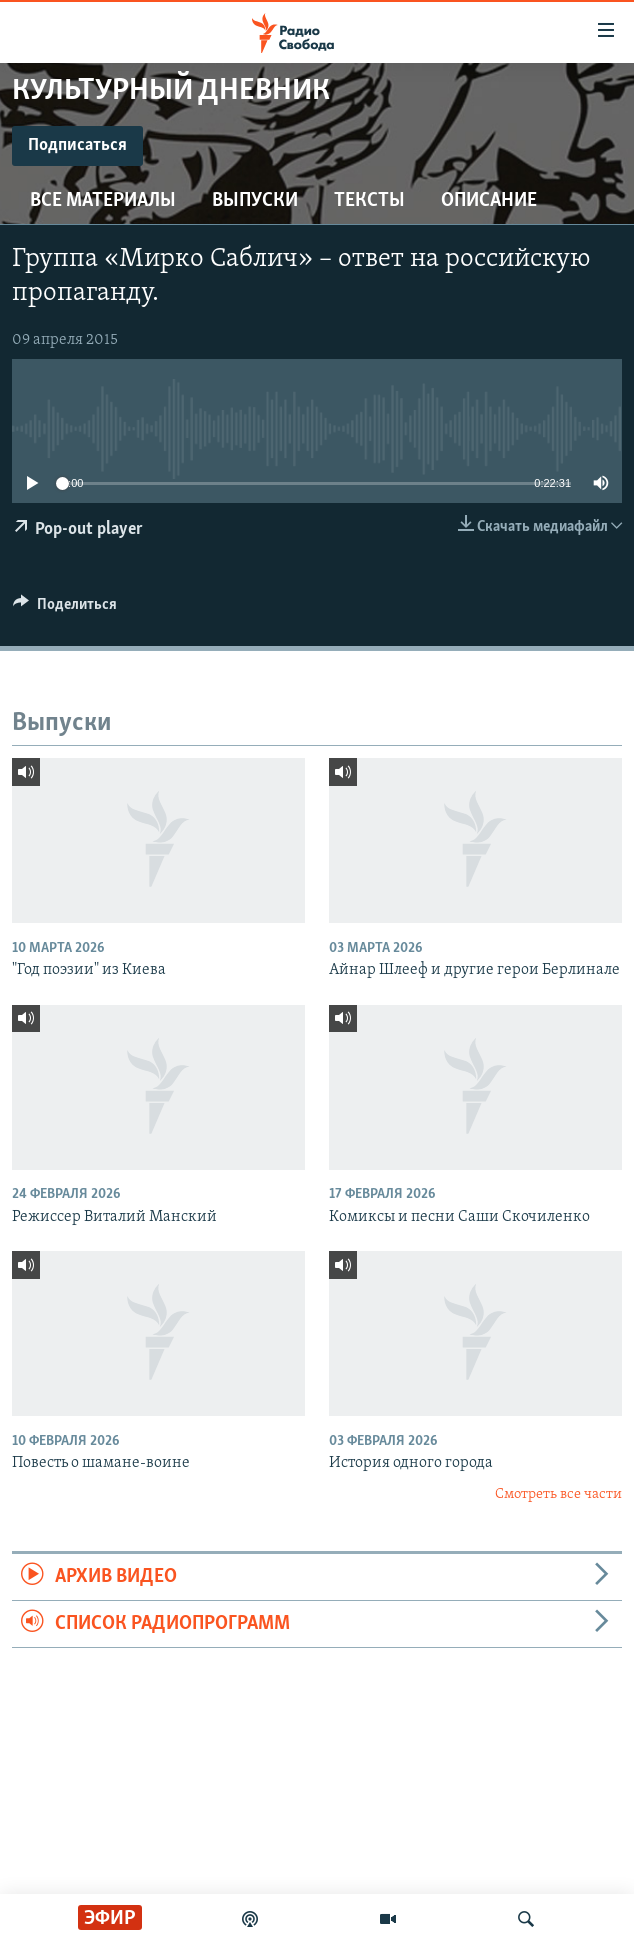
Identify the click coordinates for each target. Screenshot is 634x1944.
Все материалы (103, 201)
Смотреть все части (558, 1494)
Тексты (369, 201)
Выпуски (255, 201)
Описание (489, 201)
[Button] (65, 609)
